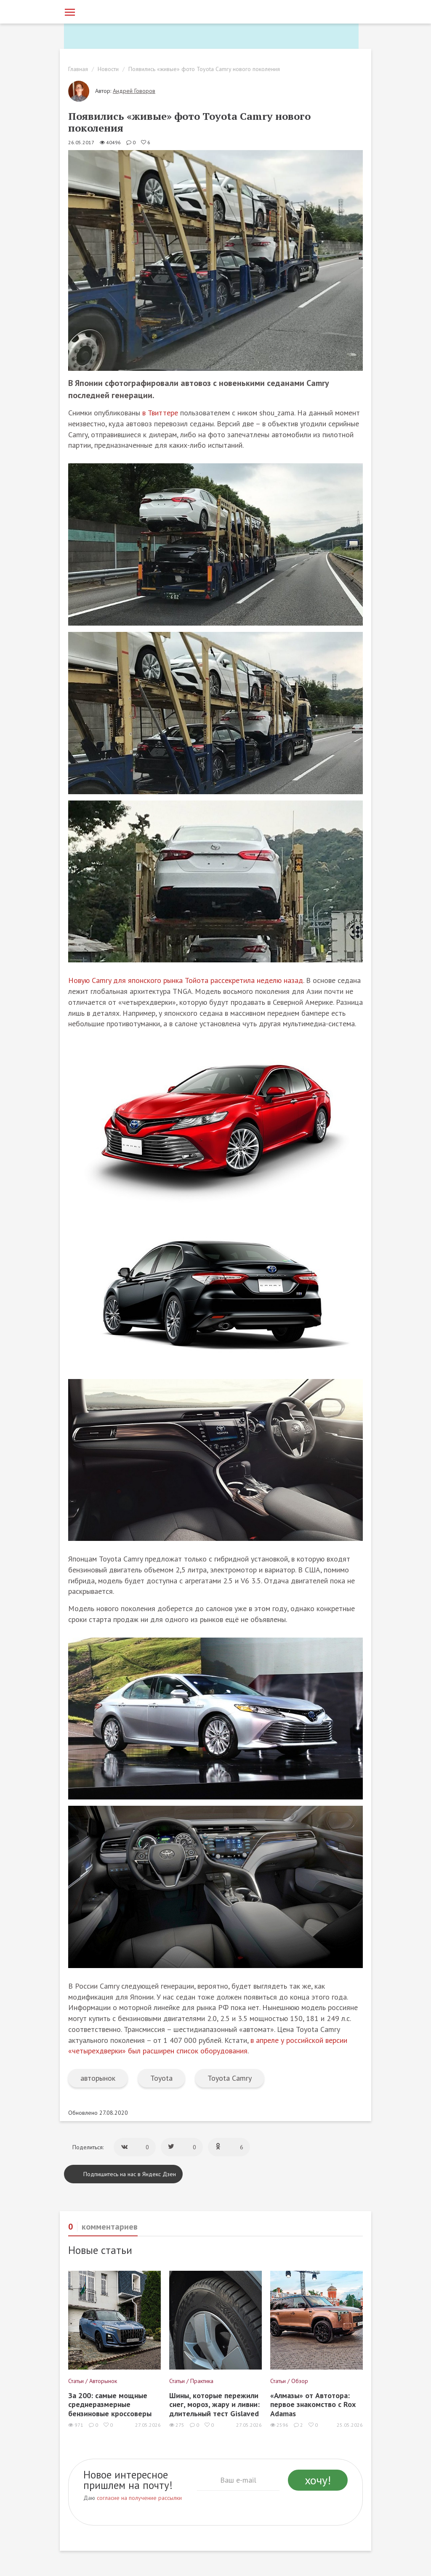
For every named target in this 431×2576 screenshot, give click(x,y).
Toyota (161, 2078)
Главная (78, 69)
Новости (108, 69)
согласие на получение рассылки (139, 2498)
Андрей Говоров (134, 91)
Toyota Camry (230, 2078)
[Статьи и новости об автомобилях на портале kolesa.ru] (111, 11)
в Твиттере (160, 412)
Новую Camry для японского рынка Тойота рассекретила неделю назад (185, 980)
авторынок (97, 2078)
